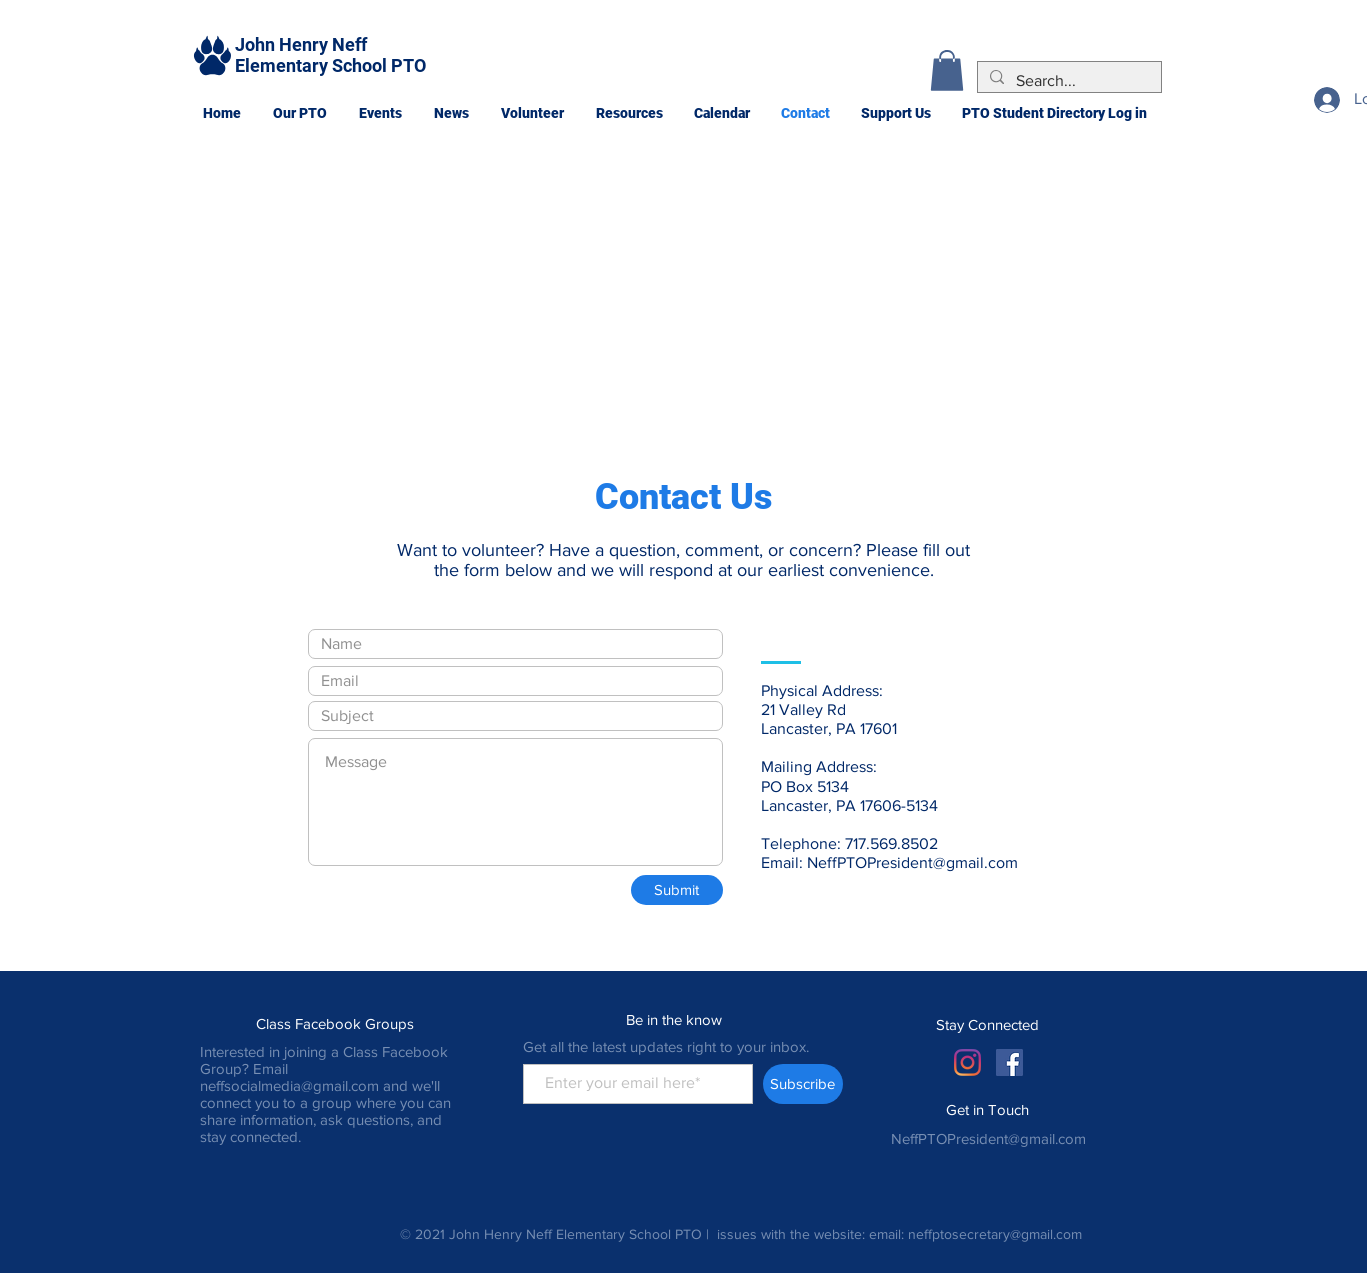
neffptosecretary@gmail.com (995, 1234)
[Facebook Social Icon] (1009, 1062)
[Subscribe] (803, 1084)
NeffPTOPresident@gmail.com (912, 862)
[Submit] (677, 890)
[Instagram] (967, 1062)
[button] (300, 113)
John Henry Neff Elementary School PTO (330, 55)
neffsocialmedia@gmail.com (289, 1085)
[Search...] (1067, 81)
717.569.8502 (891, 843)
